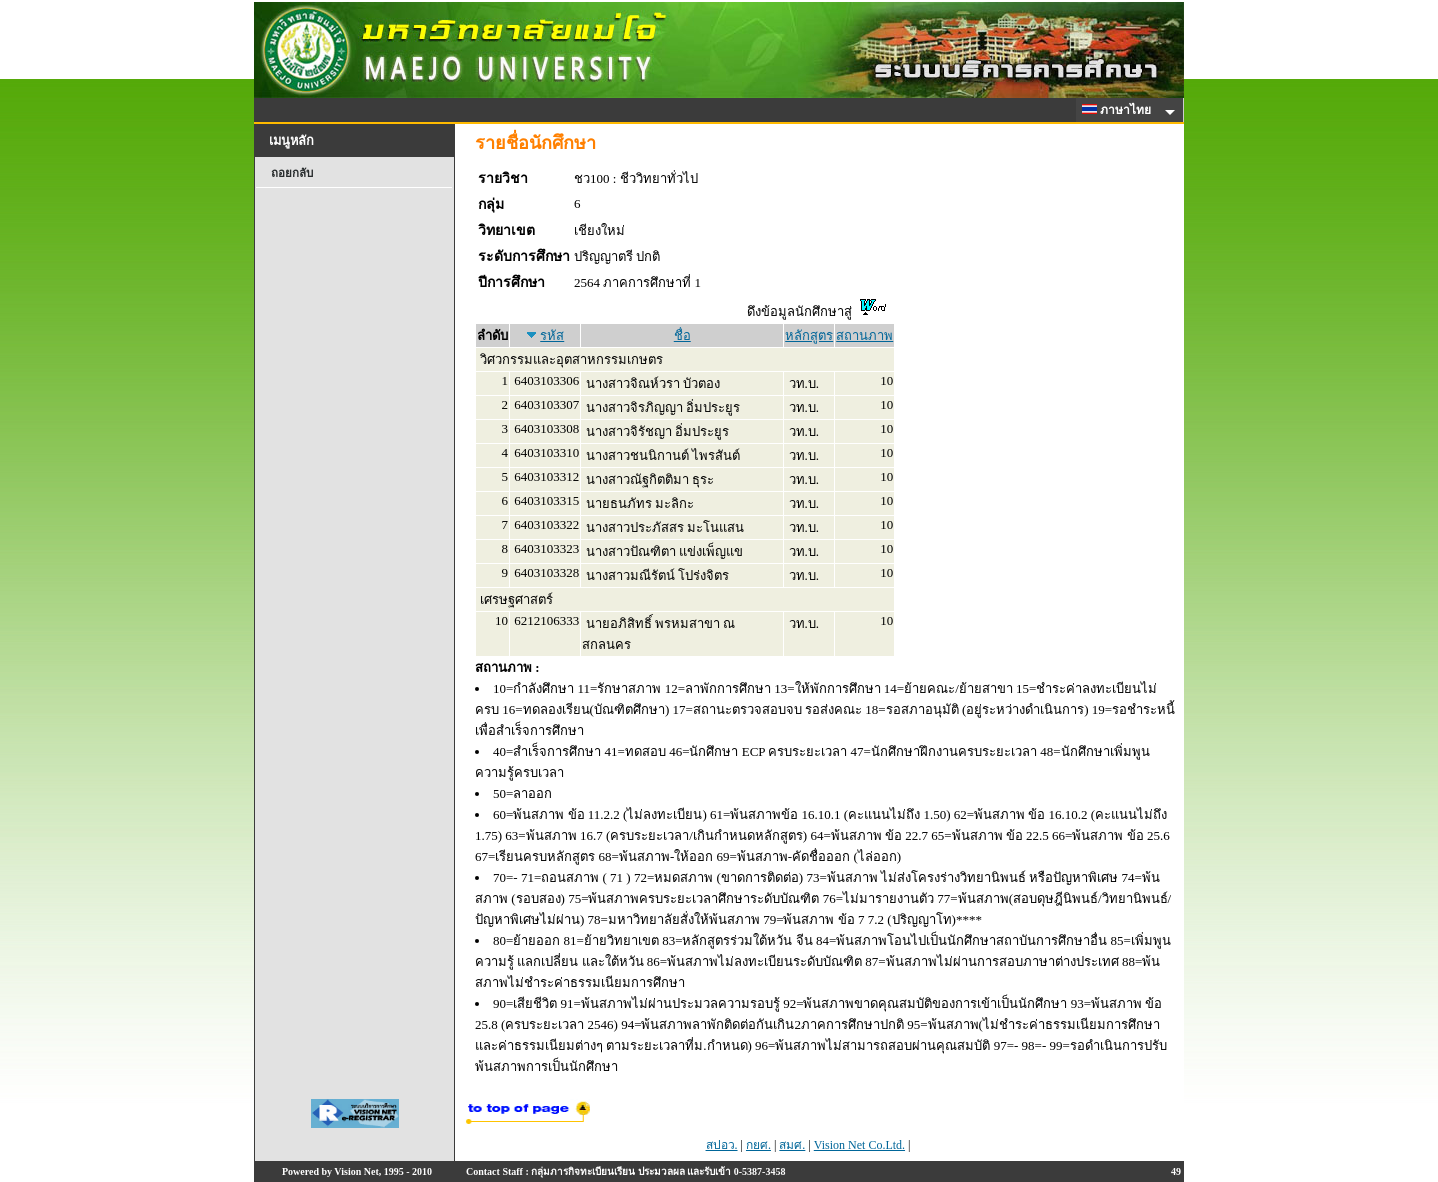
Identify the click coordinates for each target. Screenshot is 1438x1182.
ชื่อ (682, 335)
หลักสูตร (809, 335)
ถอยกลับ (292, 173)
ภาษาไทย (1120, 110)
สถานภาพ (864, 335)
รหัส (552, 335)
